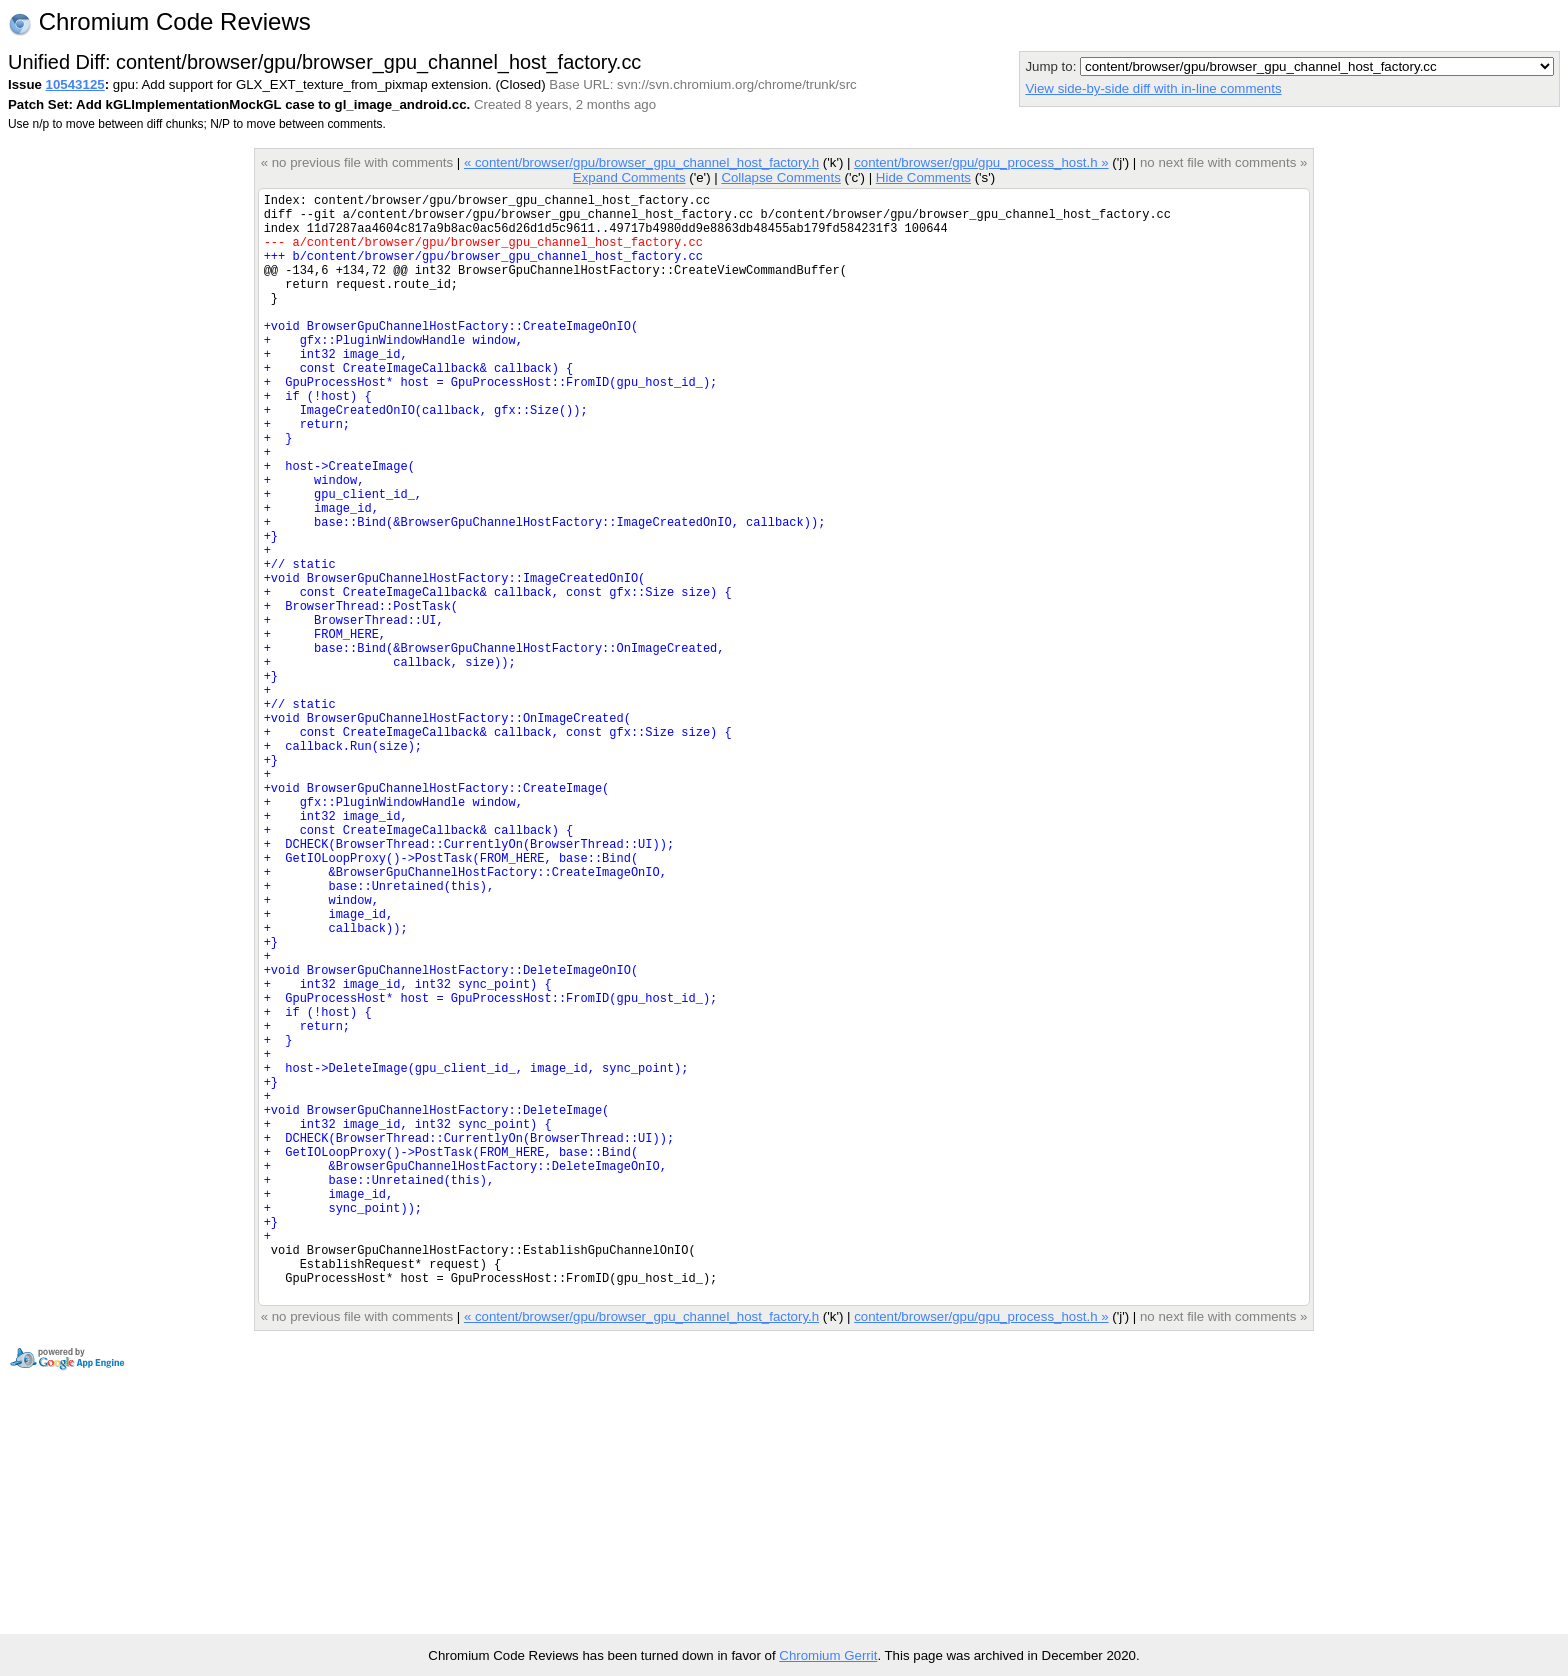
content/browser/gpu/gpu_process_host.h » (981, 162)
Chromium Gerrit (828, 1655)
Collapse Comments (780, 177)
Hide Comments (923, 177)
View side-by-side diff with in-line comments (1153, 88)
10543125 (75, 84)
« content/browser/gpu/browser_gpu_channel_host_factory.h (641, 162)
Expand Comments (629, 177)
